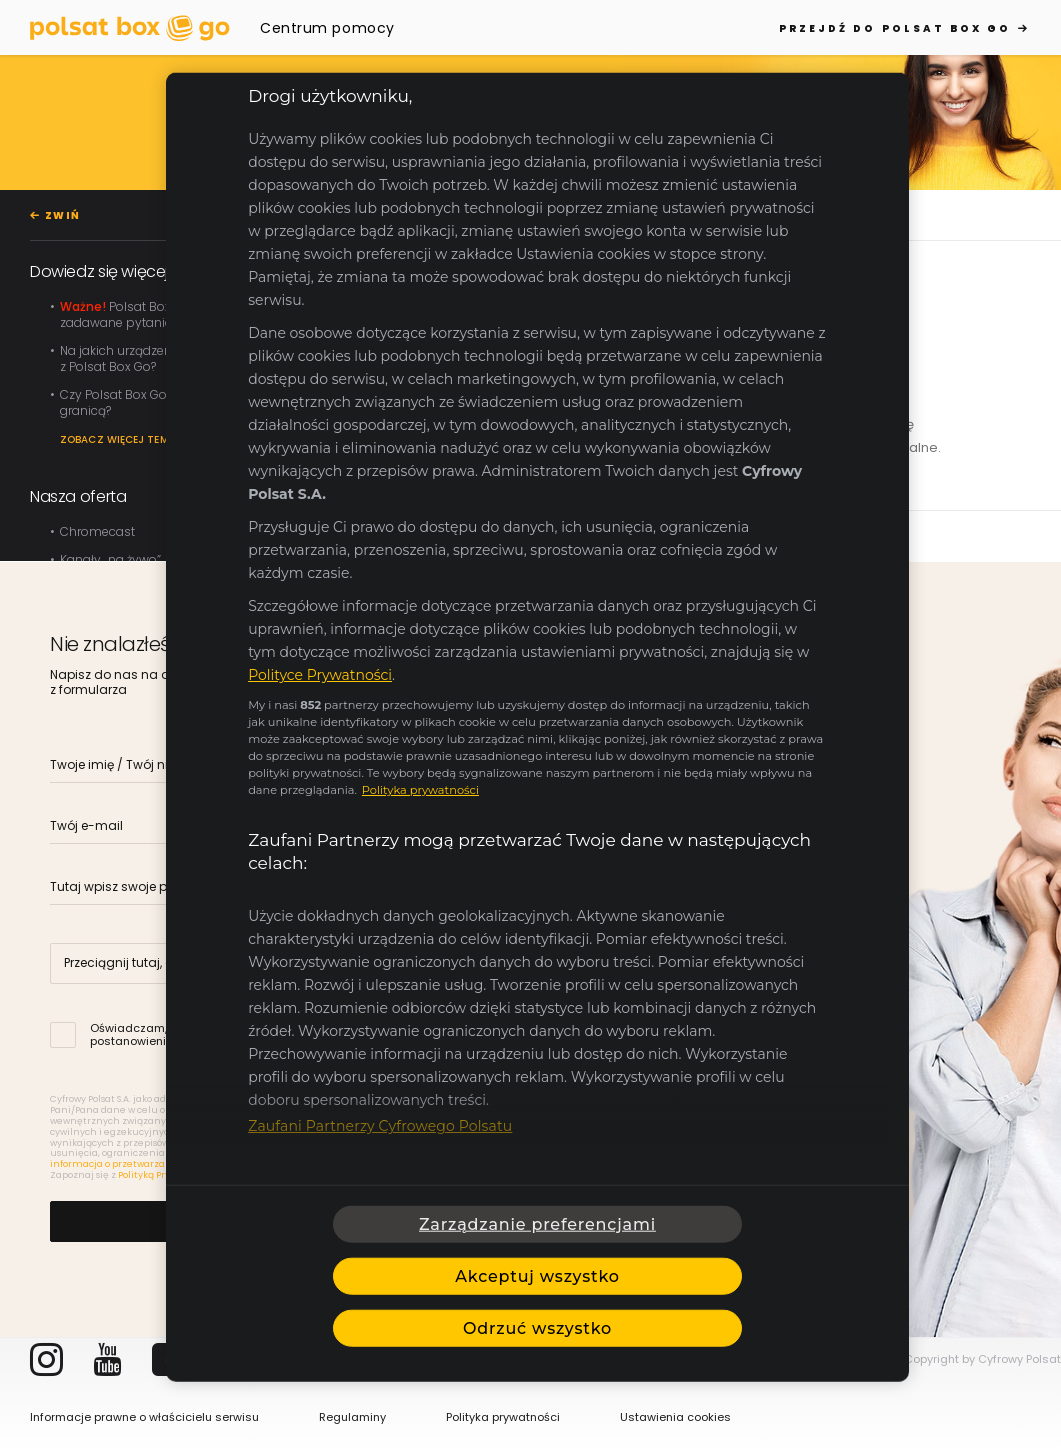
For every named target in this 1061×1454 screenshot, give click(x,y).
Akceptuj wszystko (537, 1275)
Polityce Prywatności (320, 675)
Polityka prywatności (503, 1417)
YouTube (107, 1359)
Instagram (46, 1359)
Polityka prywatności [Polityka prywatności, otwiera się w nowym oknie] (420, 790)
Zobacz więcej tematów (130, 439)
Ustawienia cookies (675, 1417)
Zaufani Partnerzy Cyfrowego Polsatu (380, 1126)
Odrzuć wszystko (537, 1327)
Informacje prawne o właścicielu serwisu (144, 1417)
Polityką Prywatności (165, 1175)
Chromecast (97, 531)
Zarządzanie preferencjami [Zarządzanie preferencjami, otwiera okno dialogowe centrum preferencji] (537, 1223)
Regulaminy (352, 1417)
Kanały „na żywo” (110, 559)
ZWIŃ (63, 215)
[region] (537, 727)
